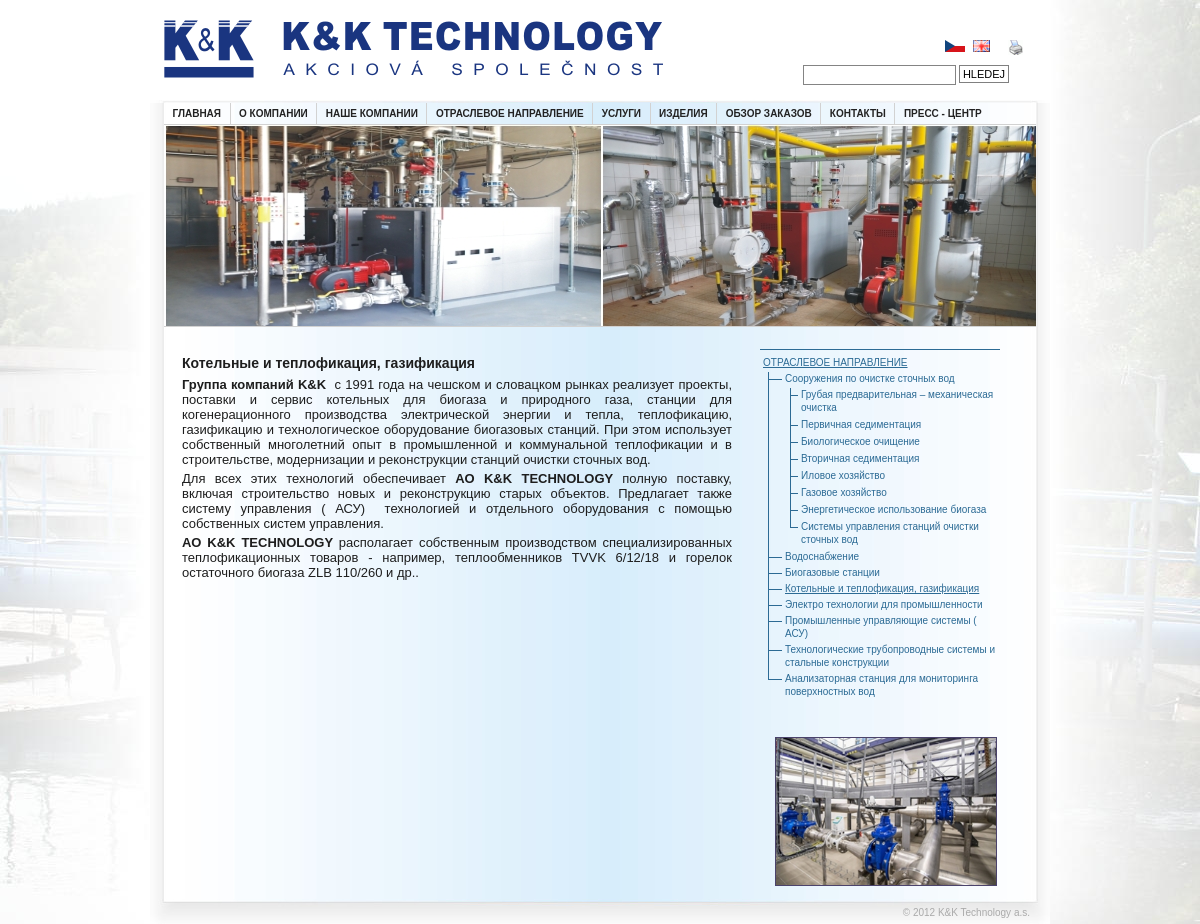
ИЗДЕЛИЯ (683, 113)
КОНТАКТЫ (858, 113)
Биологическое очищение (860, 441)
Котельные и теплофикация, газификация (882, 588)
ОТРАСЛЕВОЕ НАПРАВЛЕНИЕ (510, 113)
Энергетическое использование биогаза (893, 509)
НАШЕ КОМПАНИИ (372, 113)
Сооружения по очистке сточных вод (870, 378)
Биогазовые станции (832, 572)
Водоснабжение (822, 556)
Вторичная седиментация (860, 458)
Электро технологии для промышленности (884, 604)
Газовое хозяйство (844, 492)
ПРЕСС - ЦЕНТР (943, 113)
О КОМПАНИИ (273, 113)
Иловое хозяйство (843, 475)
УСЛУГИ (621, 113)
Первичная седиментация (861, 424)
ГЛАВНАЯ (197, 113)
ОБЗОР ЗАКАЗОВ (769, 113)
